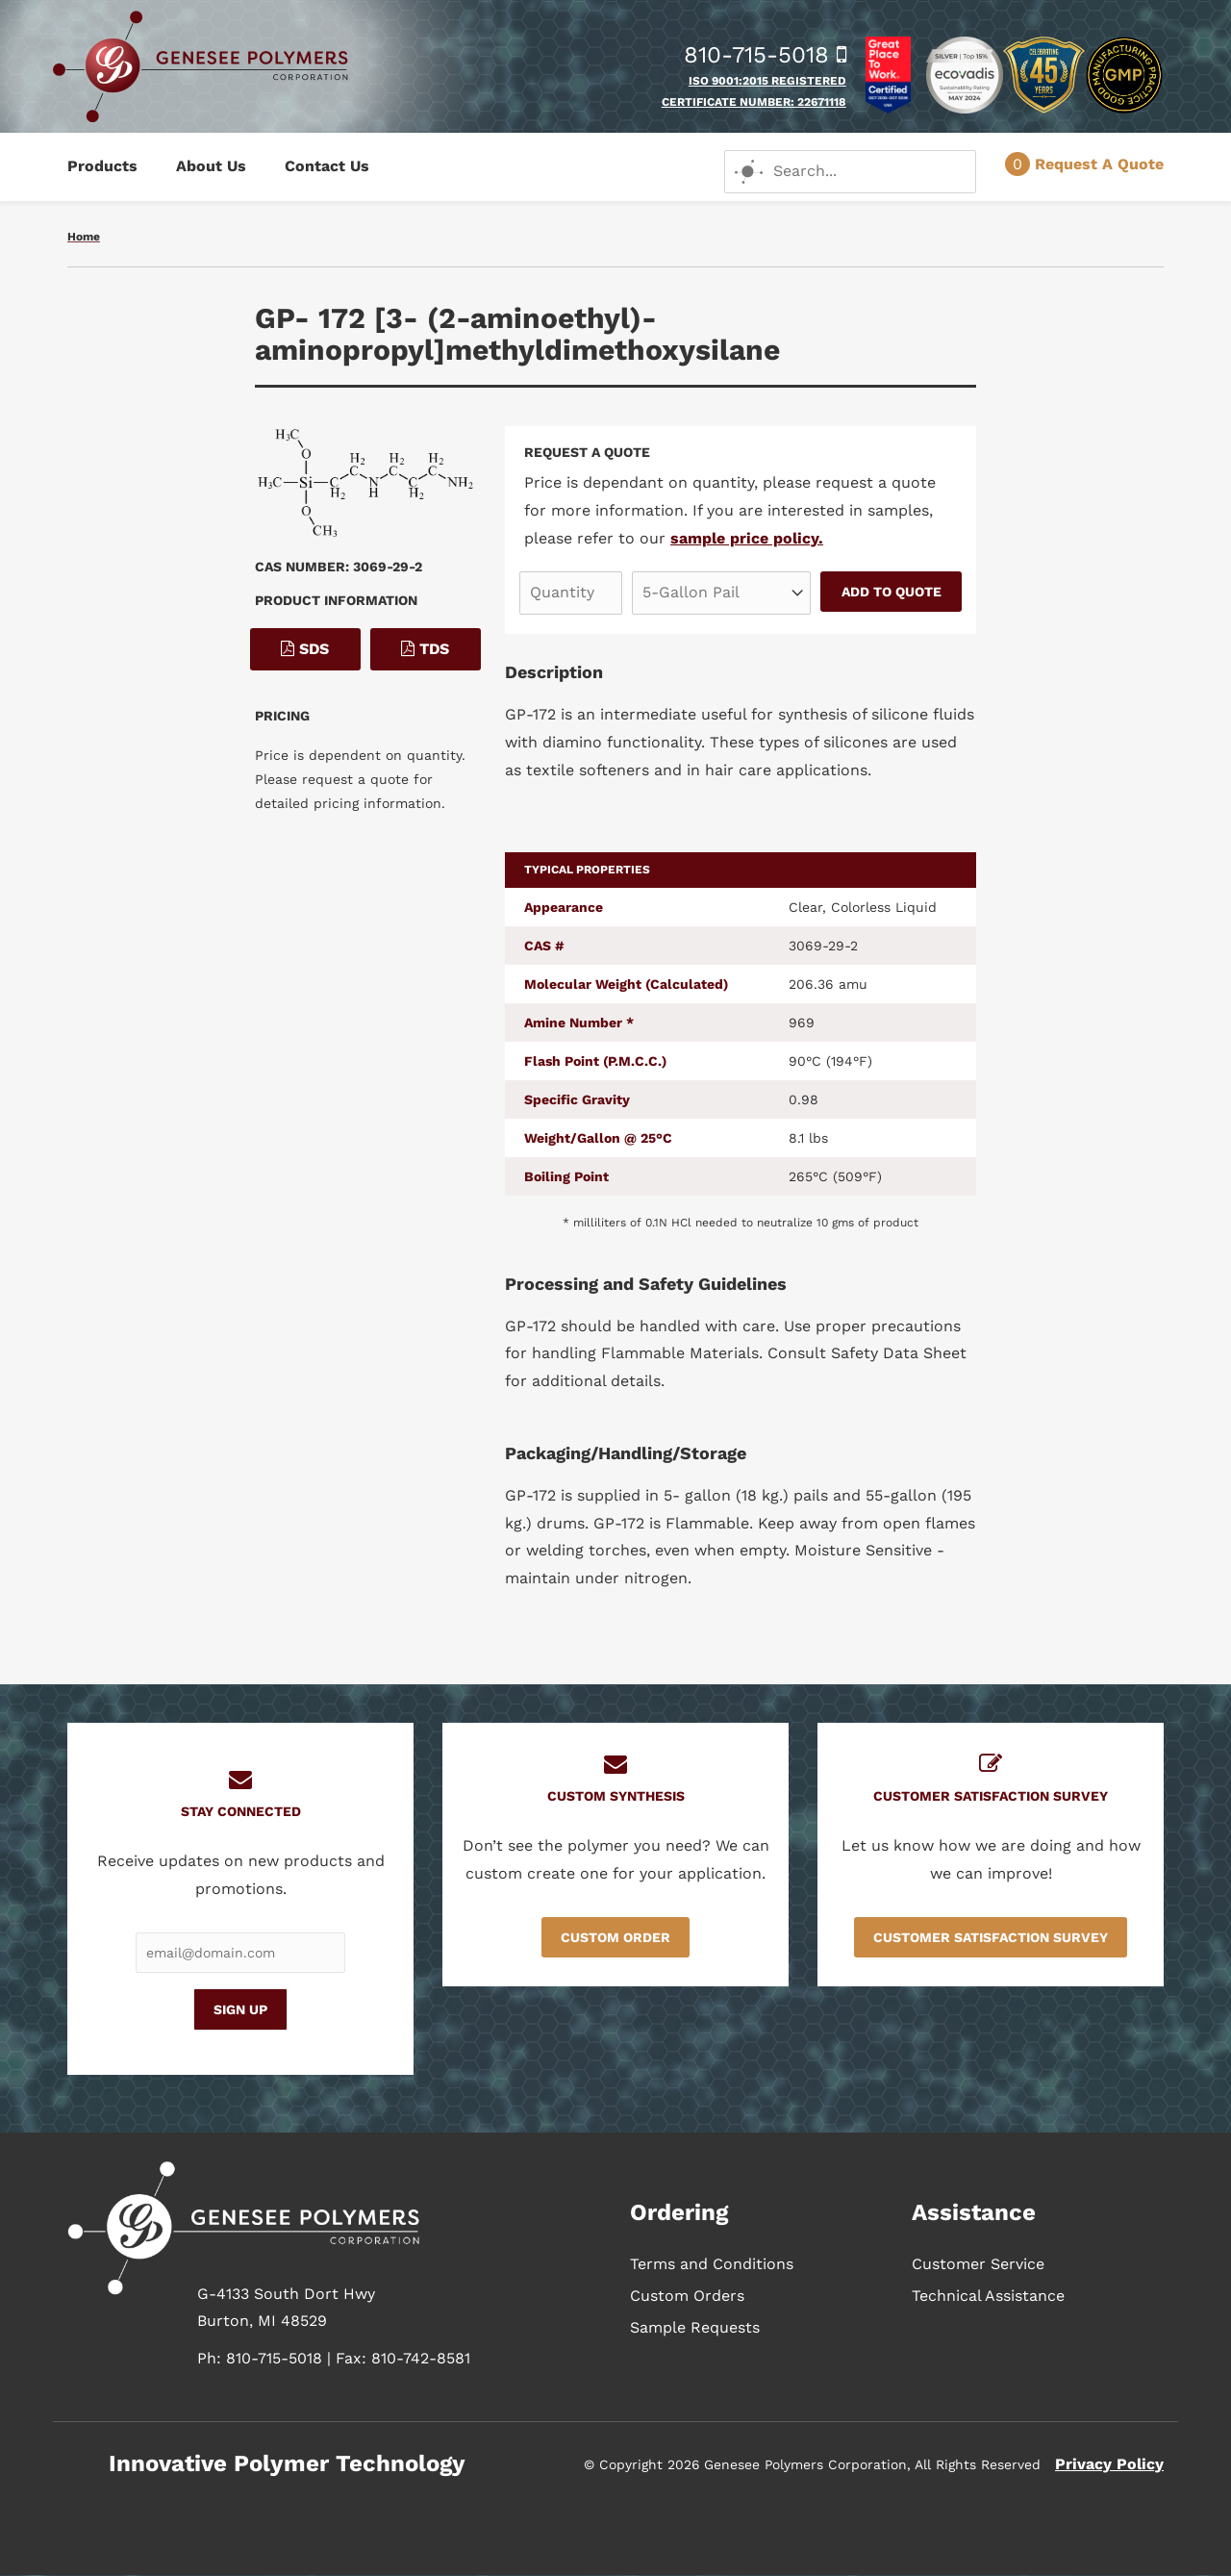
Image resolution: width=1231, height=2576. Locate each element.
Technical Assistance (988, 2295)
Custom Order (615, 1937)
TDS (425, 649)
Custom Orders (687, 2295)
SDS (305, 649)
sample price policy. (746, 538)
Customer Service (978, 2264)
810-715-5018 (765, 54)
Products (102, 166)
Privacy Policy (1109, 2464)
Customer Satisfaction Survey (990, 1937)
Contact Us (327, 166)
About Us (211, 166)
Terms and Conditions (711, 2264)
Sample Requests (695, 2327)
